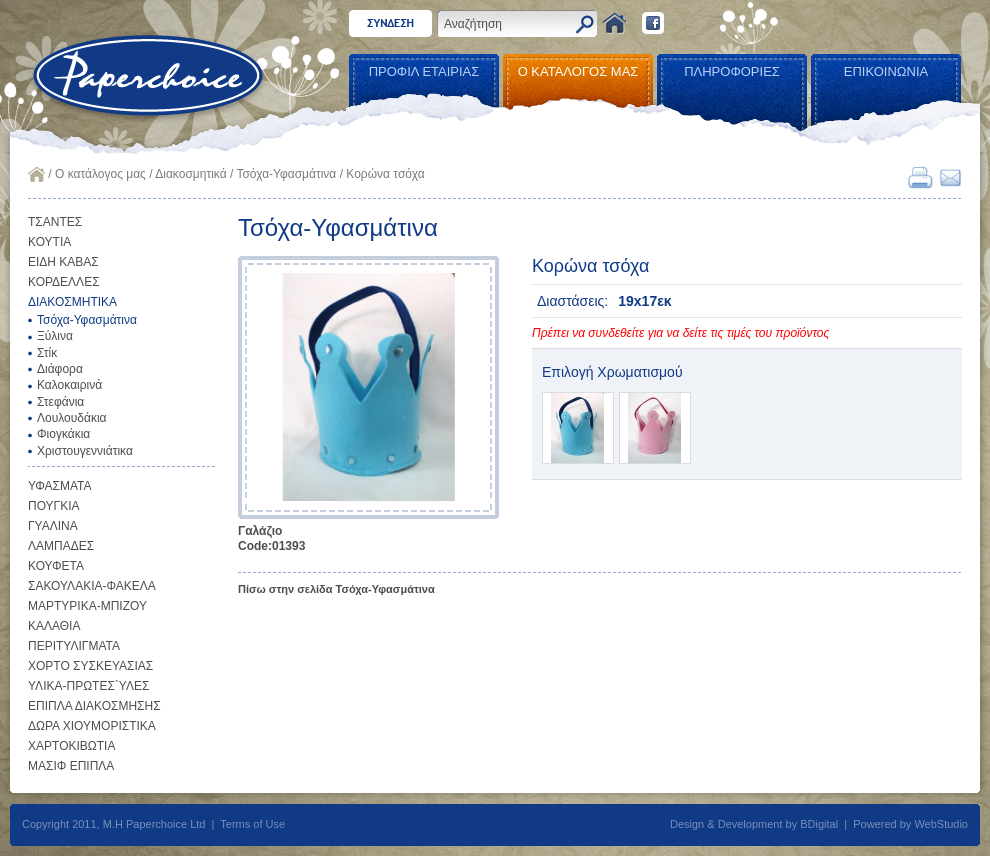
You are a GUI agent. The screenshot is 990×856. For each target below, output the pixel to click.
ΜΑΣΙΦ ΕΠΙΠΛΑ (71, 766)
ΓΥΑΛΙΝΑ (53, 526)
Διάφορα (60, 369)
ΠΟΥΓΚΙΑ (54, 506)
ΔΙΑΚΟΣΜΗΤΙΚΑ (72, 302)
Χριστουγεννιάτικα (85, 451)
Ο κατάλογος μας (100, 174)
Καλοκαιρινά (69, 385)
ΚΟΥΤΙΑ (49, 242)
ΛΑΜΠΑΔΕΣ (61, 546)
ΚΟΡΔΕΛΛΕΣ (64, 282)
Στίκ (47, 353)
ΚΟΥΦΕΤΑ (56, 566)
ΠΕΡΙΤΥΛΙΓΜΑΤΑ (74, 646)
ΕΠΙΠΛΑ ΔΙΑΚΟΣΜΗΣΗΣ (94, 706)
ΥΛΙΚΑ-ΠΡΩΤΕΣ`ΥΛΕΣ (88, 686)
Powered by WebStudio (910, 824)
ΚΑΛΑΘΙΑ (54, 626)
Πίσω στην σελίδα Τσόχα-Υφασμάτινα (336, 589)
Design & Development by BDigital (754, 824)
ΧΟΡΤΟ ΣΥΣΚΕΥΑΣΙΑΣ (90, 666)
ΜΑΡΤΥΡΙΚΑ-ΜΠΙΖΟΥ (87, 606)
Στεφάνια (60, 402)
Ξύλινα (55, 336)
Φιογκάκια (63, 434)
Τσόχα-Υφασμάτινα (286, 174)
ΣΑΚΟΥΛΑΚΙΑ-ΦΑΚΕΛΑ (92, 586)
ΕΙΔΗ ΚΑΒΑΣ (63, 262)
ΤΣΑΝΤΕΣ (55, 222)
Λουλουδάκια (72, 418)
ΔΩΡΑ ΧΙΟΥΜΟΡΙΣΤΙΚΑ (92, 726)
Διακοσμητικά (190, 174)
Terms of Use (252, 824)
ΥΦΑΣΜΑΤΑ (60, 486)
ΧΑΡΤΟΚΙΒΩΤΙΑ (71, 746)
